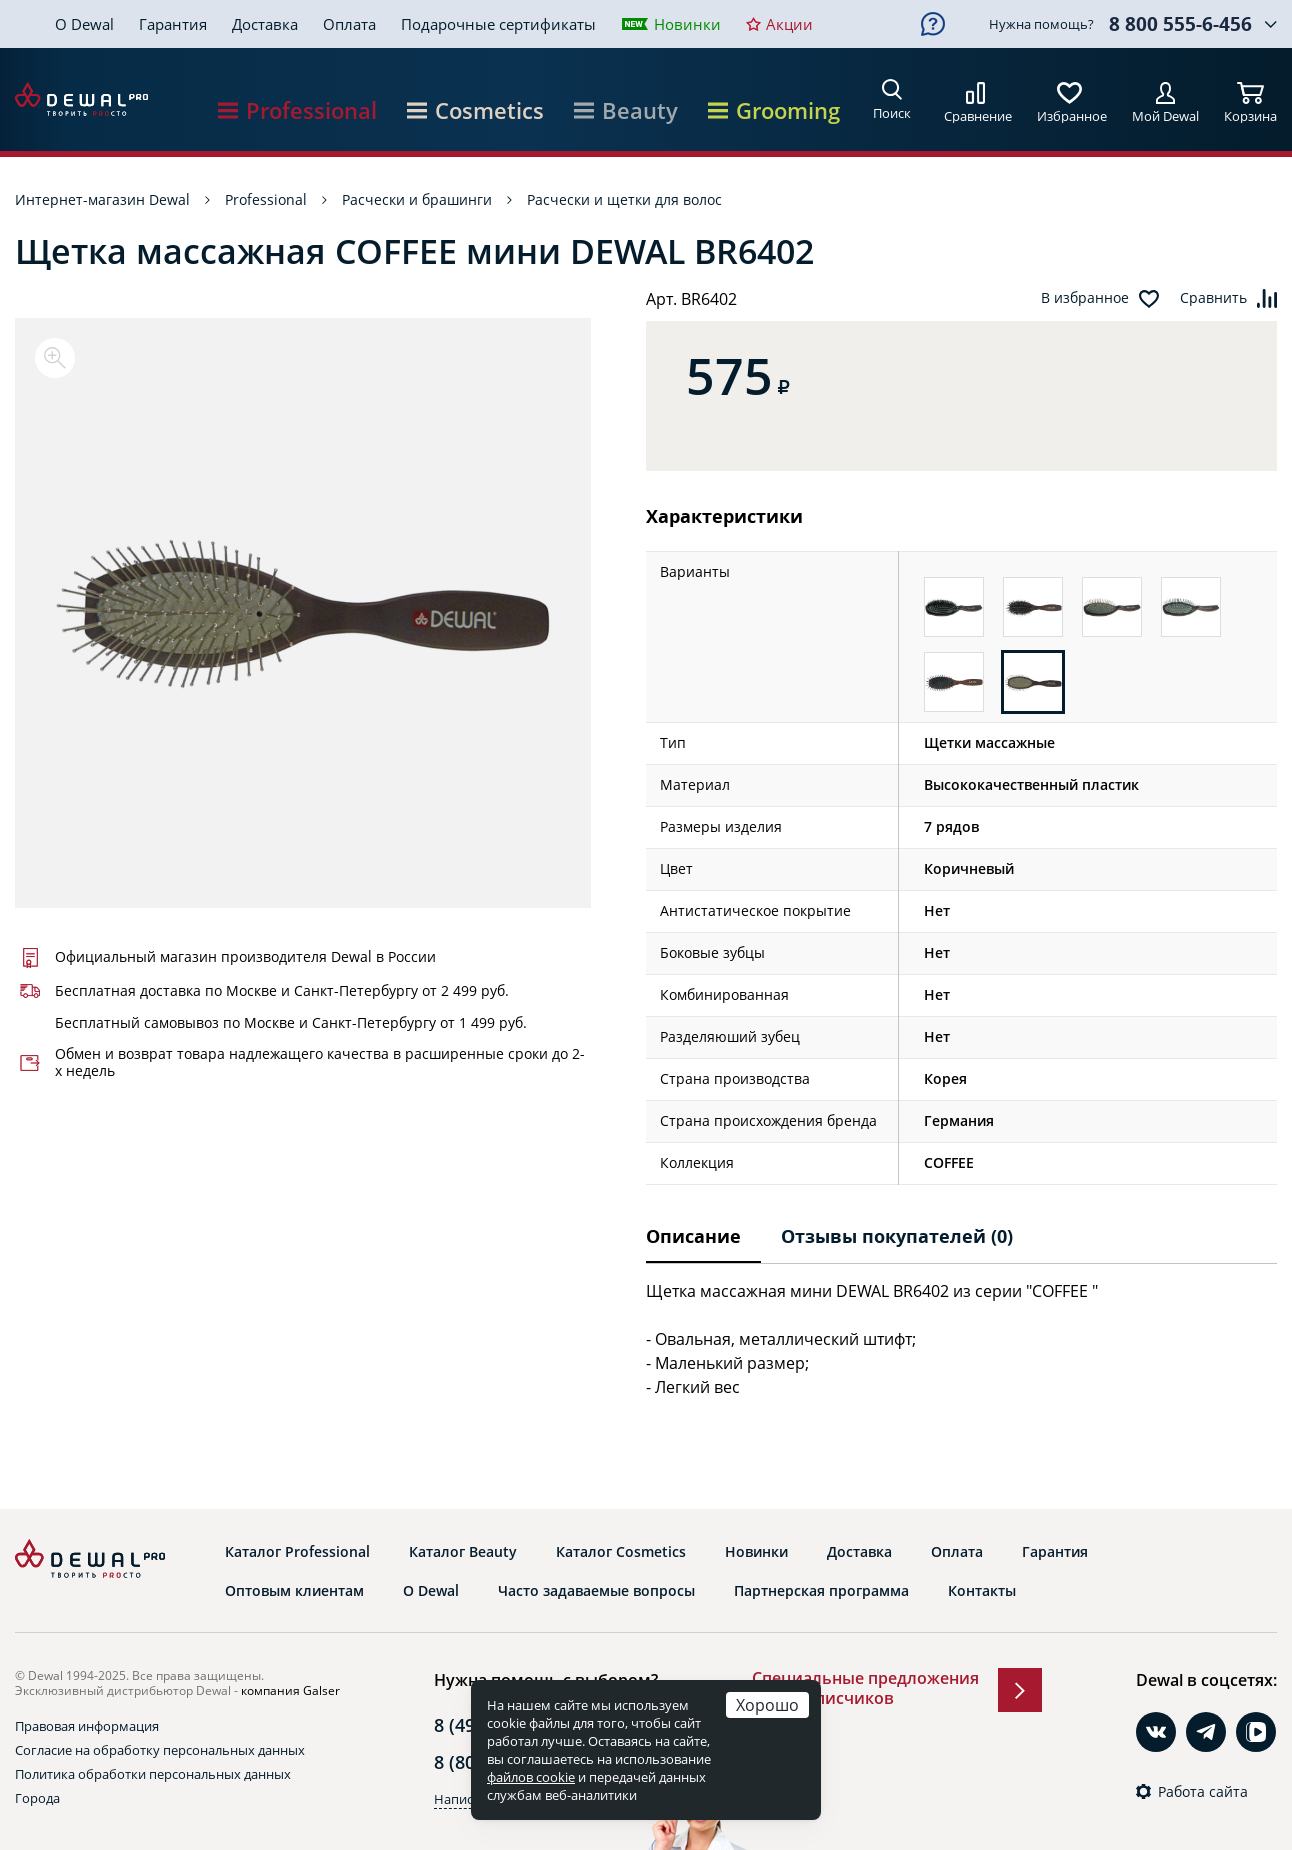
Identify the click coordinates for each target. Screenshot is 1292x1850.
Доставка (265, 24)
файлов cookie (531, 1777)
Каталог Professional (297, 1552)
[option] (303, 613)
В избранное (1085, 298)
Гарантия (173, 24)
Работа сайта (1203, 1792)
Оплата (349, 24)
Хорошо (767, 1704)
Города (37, 1798)
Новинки (687, 24)
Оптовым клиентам (294, 1591)
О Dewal (84, 24)
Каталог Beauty (463, 1552)
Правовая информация (87, 1726)
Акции (789, 24)
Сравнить (1213, 298)
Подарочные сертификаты (498, 24)
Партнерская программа (821, 1591)
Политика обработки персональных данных (153, 1774)
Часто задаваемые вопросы (596, 1591)
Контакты (982, 1591)
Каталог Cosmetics (621, 1552)
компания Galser (290, 1690)
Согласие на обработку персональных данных (160, 1750)
